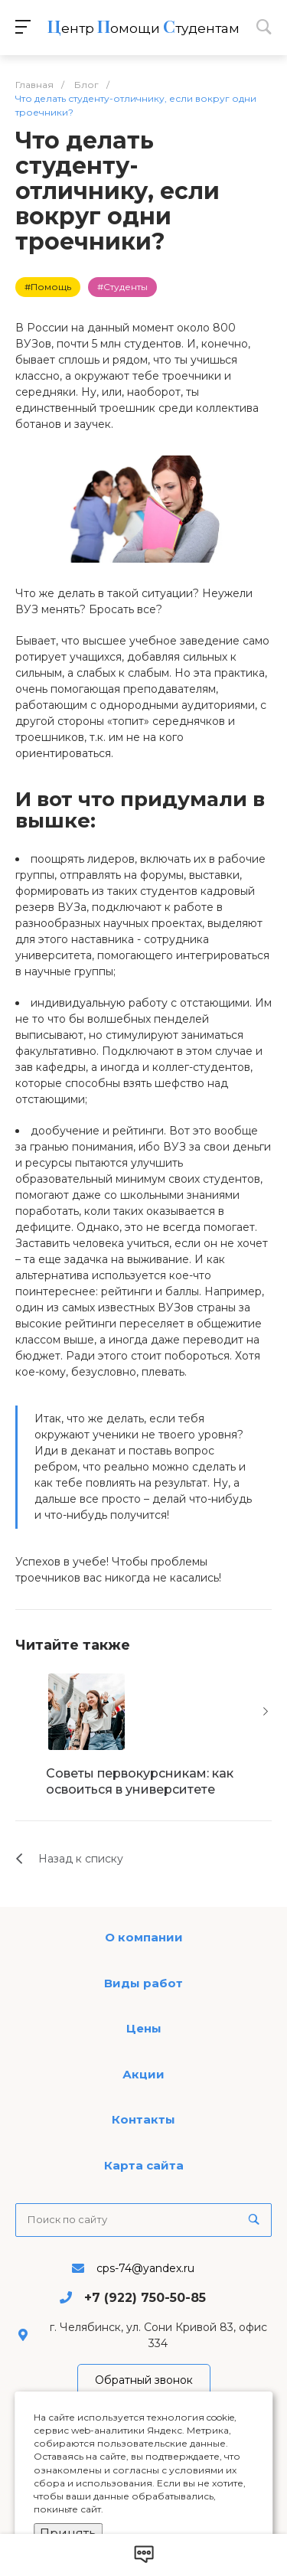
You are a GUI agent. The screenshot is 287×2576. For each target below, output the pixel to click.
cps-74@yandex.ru (145, 2268)
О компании (144, 1937)
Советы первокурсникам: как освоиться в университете (139, 1781)
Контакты (143, 2119)
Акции (143, 2074)
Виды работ (143, 1983)
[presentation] (265, 1711)
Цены (143, 2028)
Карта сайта (144, 2165)
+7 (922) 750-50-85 (145, 2297)
